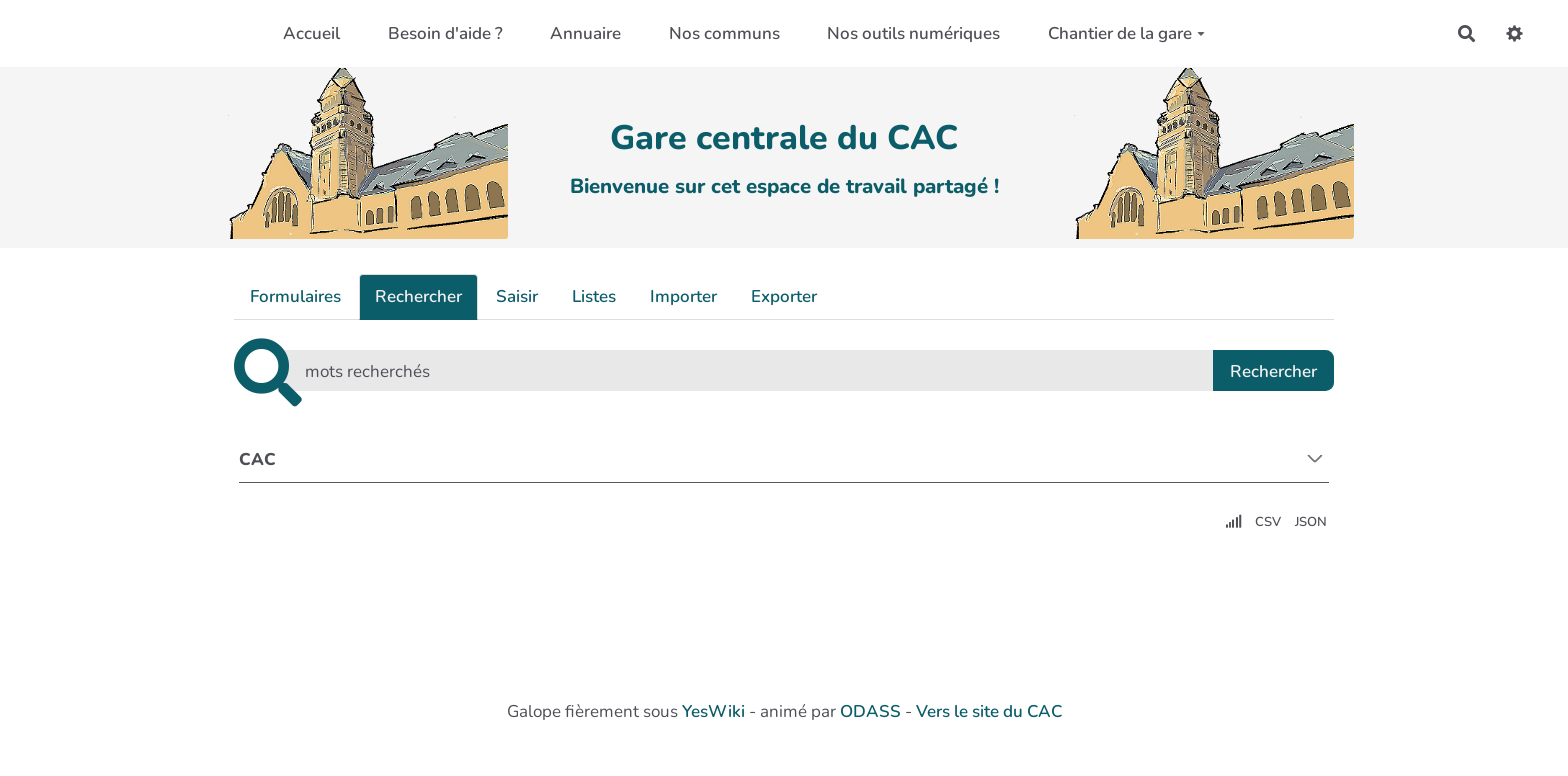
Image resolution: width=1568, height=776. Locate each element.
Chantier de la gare (1126, 33)
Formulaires (295, 296)
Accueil (311, 33)
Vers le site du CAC (989, 711)
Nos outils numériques (913, 33)
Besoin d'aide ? (445, 33)
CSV (1268, 522)
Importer (683, 296)
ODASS (870, 711)
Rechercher (418, 296)
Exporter (784, 296)
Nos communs (724, 33)
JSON (1311, 522)
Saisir (517, 296)
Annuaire (585, 33)
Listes (594, 296)
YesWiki (713, 711)
